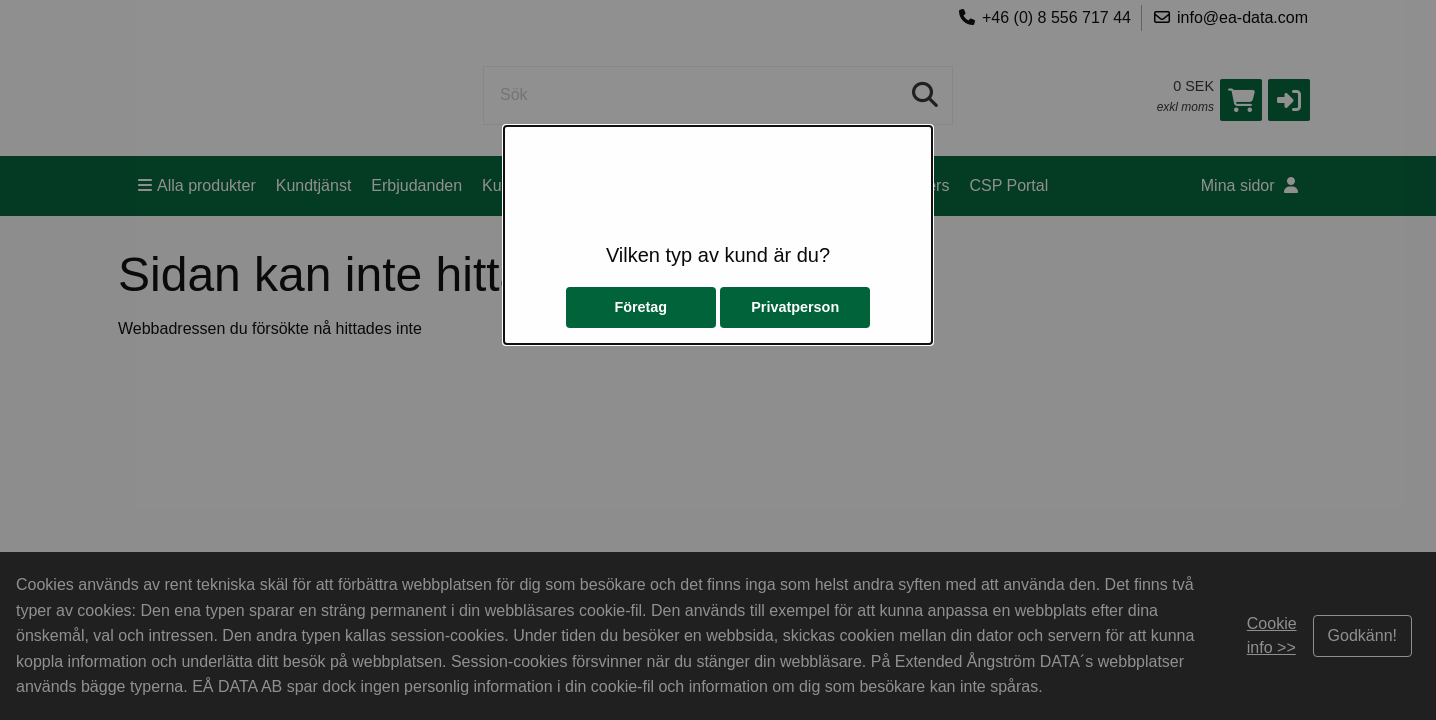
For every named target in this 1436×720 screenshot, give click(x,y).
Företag (640, 307)
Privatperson (795, 307)
